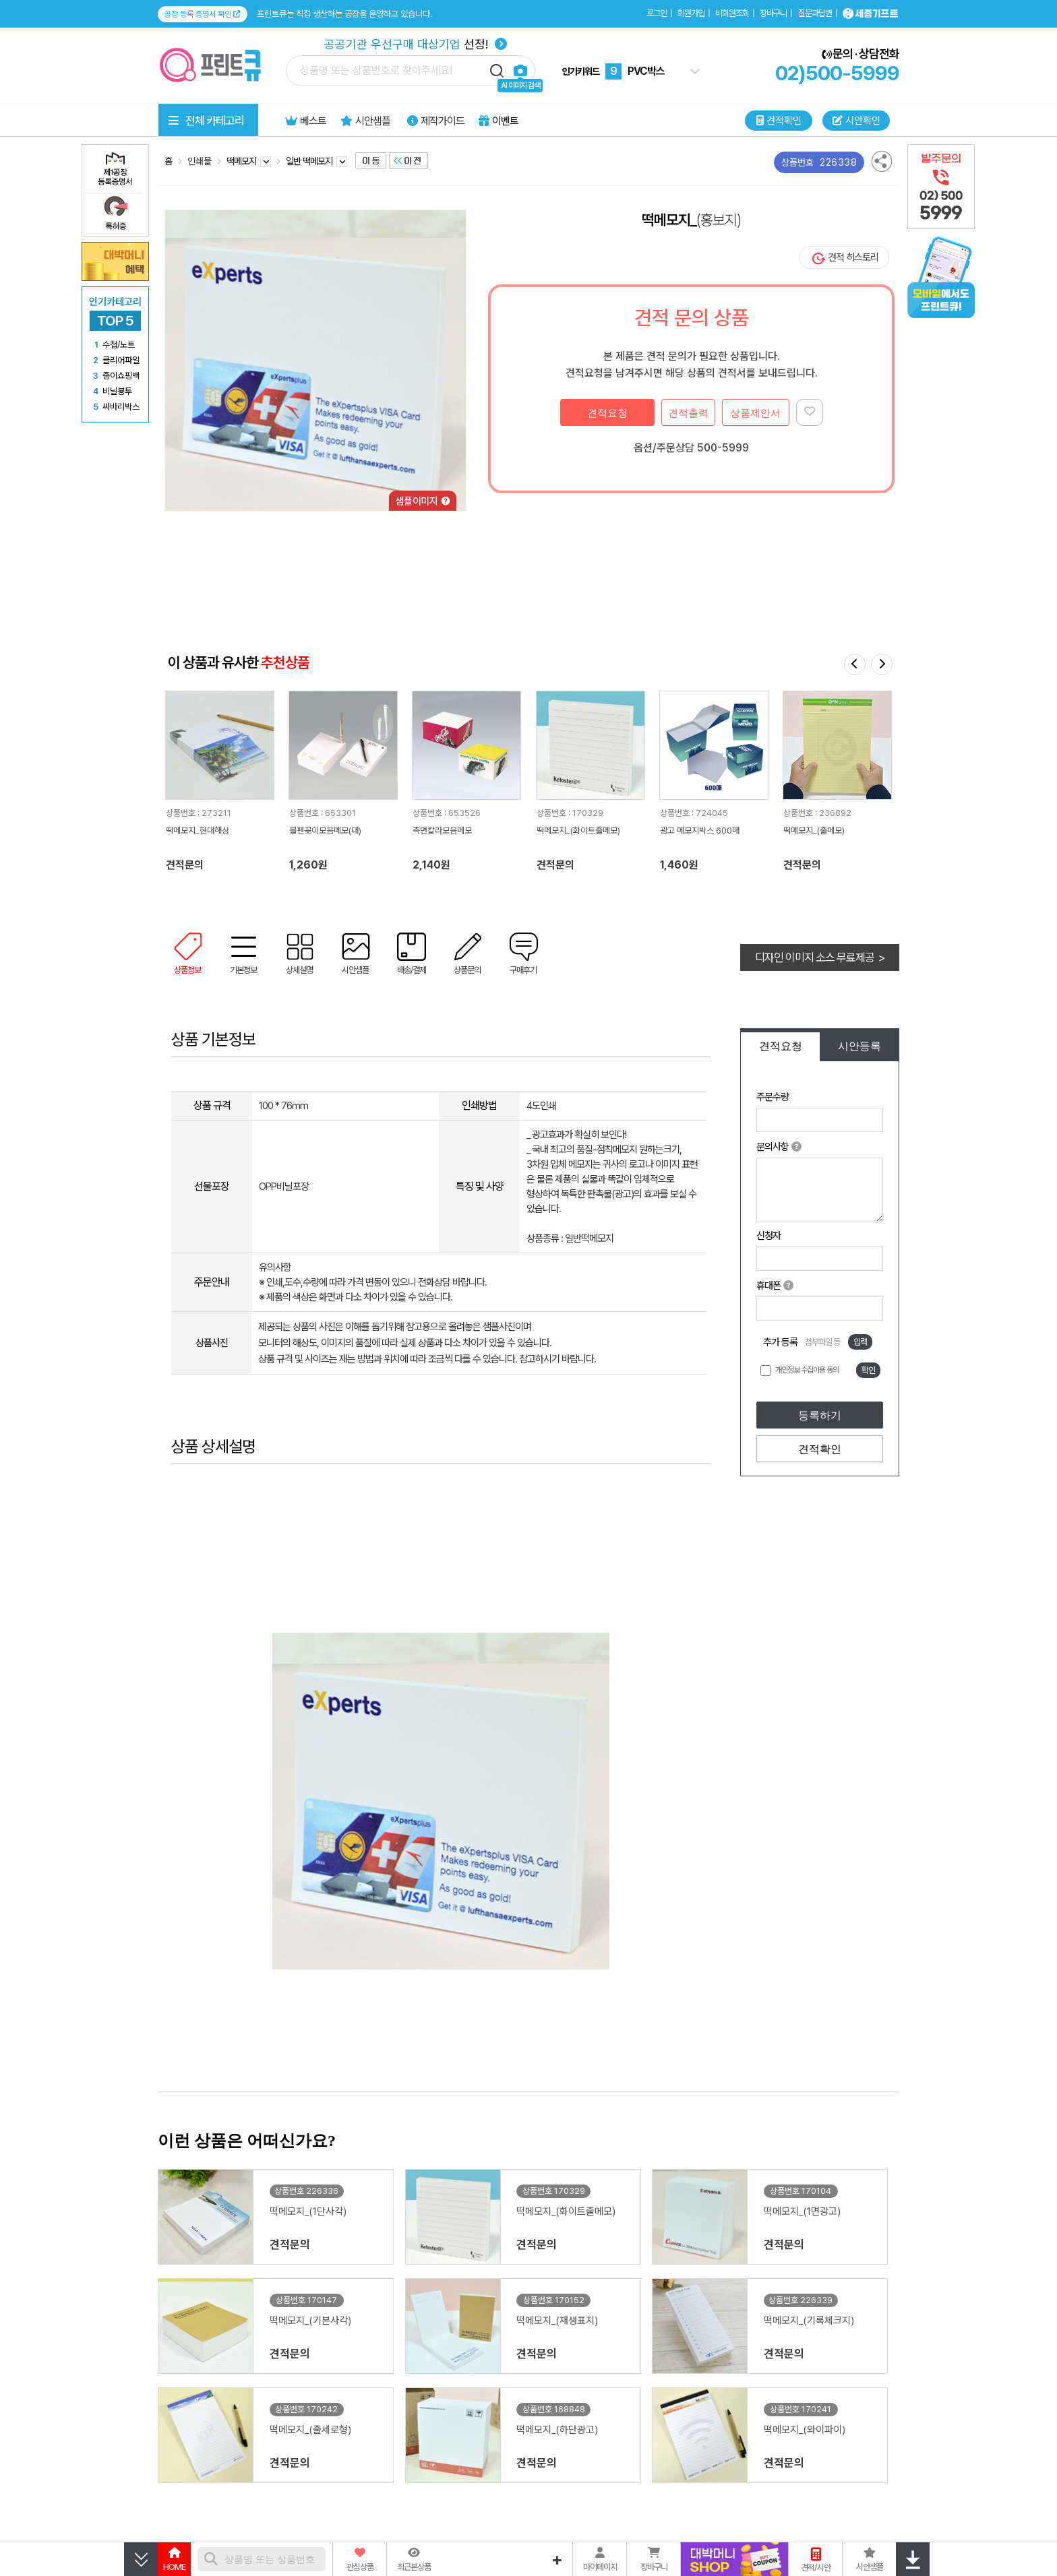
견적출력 (688, 412)
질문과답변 (815, 13)
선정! (415, 44)
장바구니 (773, 13)
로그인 (656, 13)
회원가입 (690, 13)
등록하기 (819, 1415)
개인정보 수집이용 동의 (807, 1370)
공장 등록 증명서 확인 (202, 14)
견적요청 (607, 412)
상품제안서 (755, 412)
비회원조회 (732, 13)
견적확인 (819, 1449)
